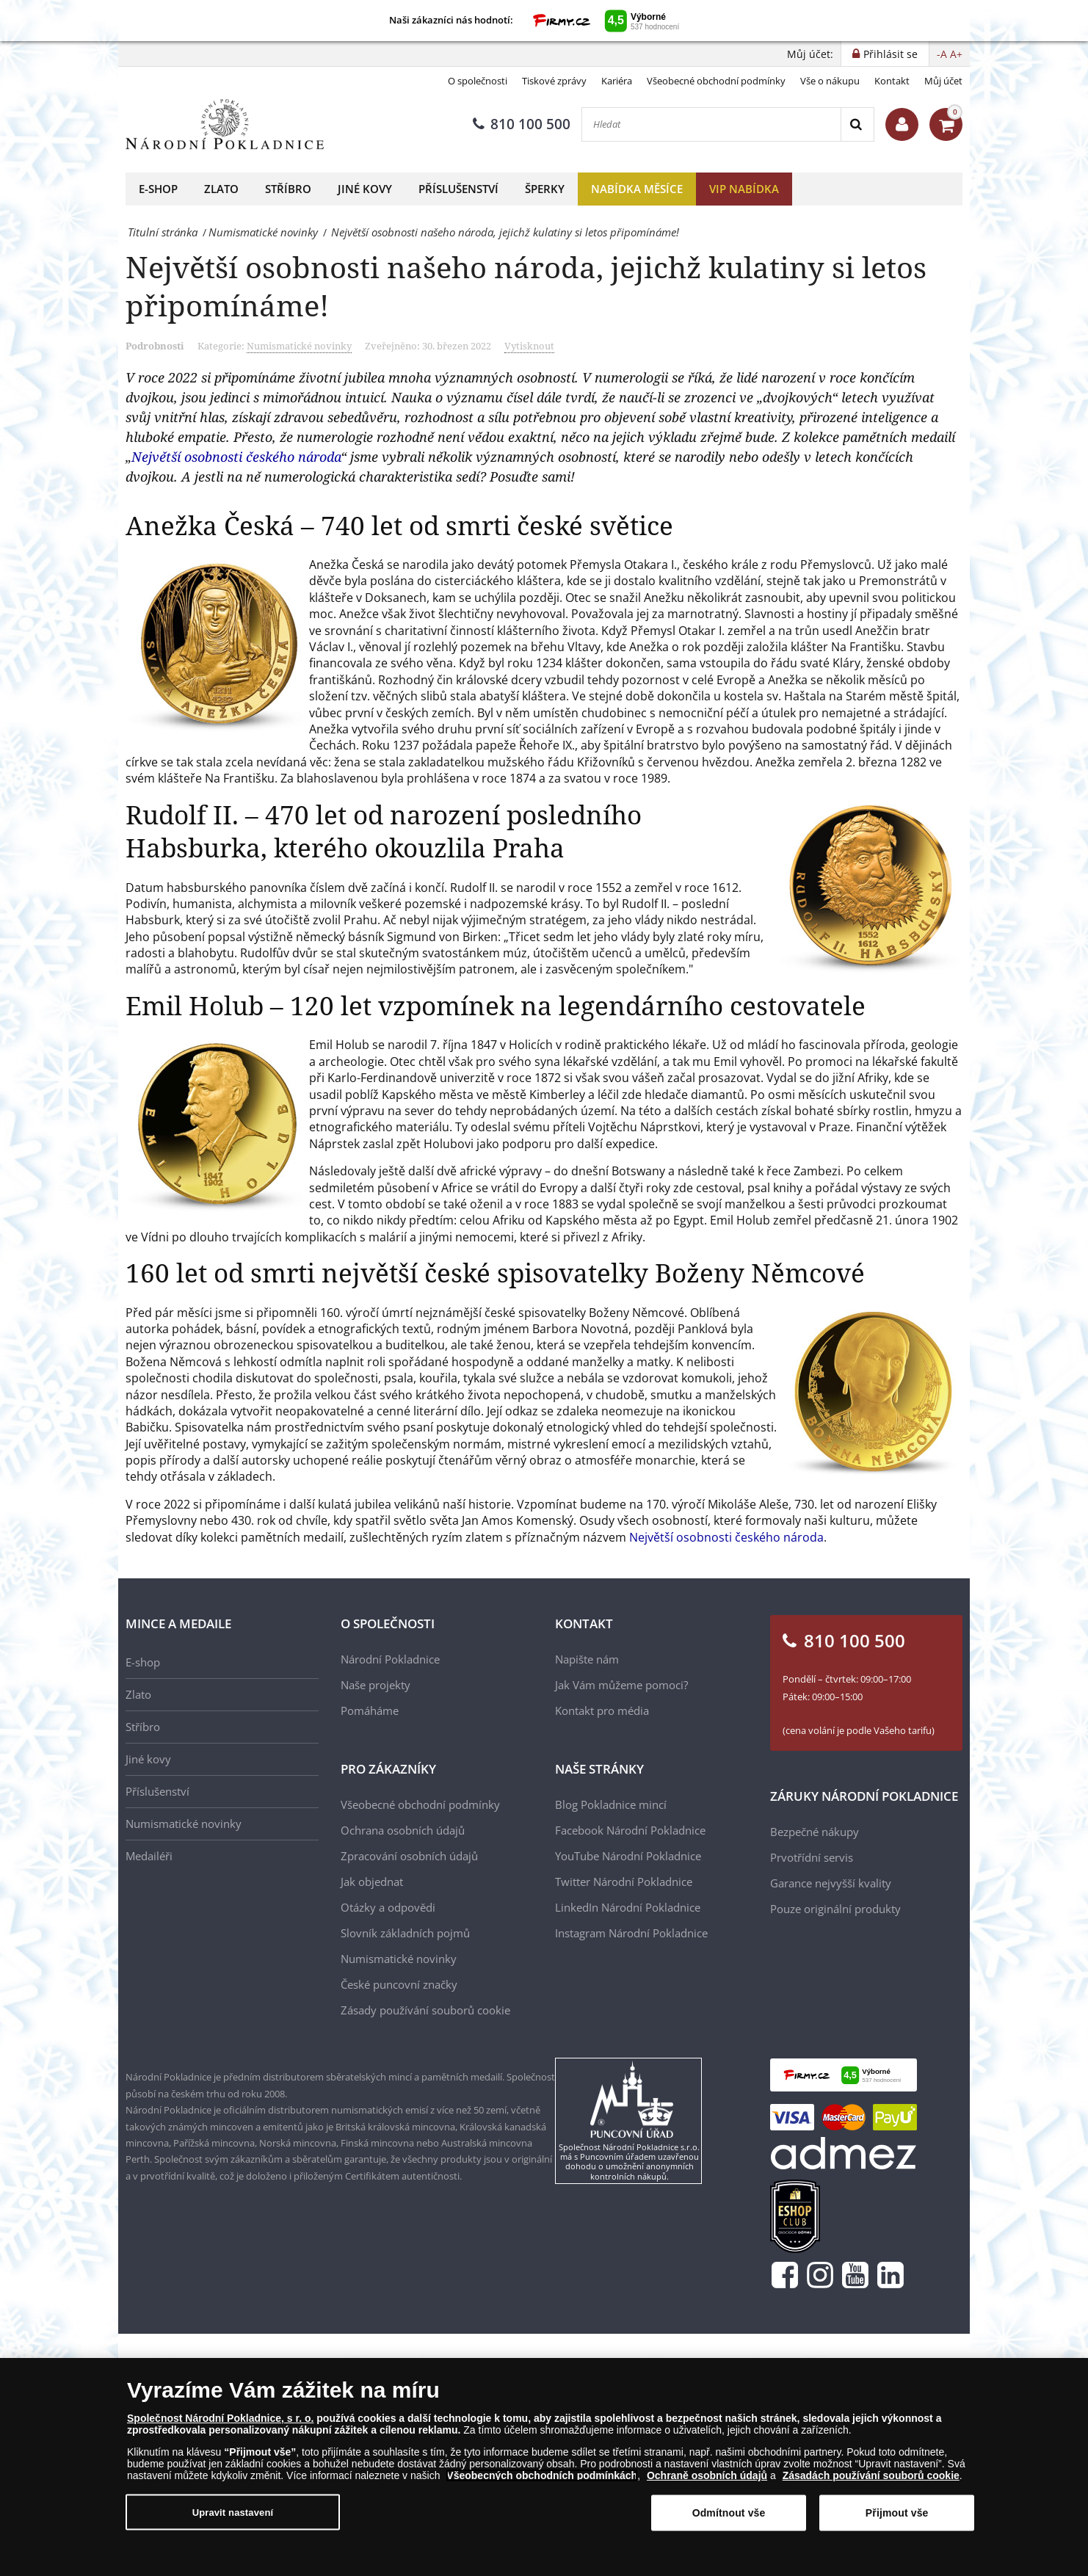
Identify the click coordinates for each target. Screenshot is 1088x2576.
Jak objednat (372, 1881)
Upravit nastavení (233, 2513)
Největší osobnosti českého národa (236, 456)
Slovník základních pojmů (405, 1933)
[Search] (857, 124)
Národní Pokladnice (390, 1659)
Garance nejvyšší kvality (830, 1883)
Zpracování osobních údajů (409, 1855)
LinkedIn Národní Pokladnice (627, 1907)
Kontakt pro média (602, 1710)
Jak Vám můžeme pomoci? (621, 1684)
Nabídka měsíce (637, 188)
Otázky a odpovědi (388, 1907)
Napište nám (587, 1659)
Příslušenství (458, 188)
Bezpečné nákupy (814, 1831)
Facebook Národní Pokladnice (630, 1830)
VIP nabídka (744, 188)
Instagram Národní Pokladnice (631, 1933)
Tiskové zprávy (554, 80)
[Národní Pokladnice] (225, 124)
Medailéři (149, 1855)
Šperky (545, 188)
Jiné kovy (365, 188)
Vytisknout (529, 345)
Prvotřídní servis (811, 1857)
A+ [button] (956, 54)
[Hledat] (711, 124)
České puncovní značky (399, 1984)
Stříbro (288, 188)
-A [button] (942, 54)
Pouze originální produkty (835, 1908)
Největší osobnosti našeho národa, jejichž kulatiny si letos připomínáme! (526, 286)
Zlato (221, 188)
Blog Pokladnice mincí (611, 1804)
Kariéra (616, 80)
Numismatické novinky (299, 345)
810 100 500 (521, 124)
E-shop (158, 188)
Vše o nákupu (830, 80)
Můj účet (943, 80)
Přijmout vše (897, 2514)
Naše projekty (375, 1684)
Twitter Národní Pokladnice (623, 1881)
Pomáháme (370, 1710)
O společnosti (477, 80)
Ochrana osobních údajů (403, 1830)
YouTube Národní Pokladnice (628, 1855)
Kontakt (892, 80)
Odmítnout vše (729, 2514)
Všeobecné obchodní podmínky (716, 80)
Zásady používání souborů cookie (425, 2010)
